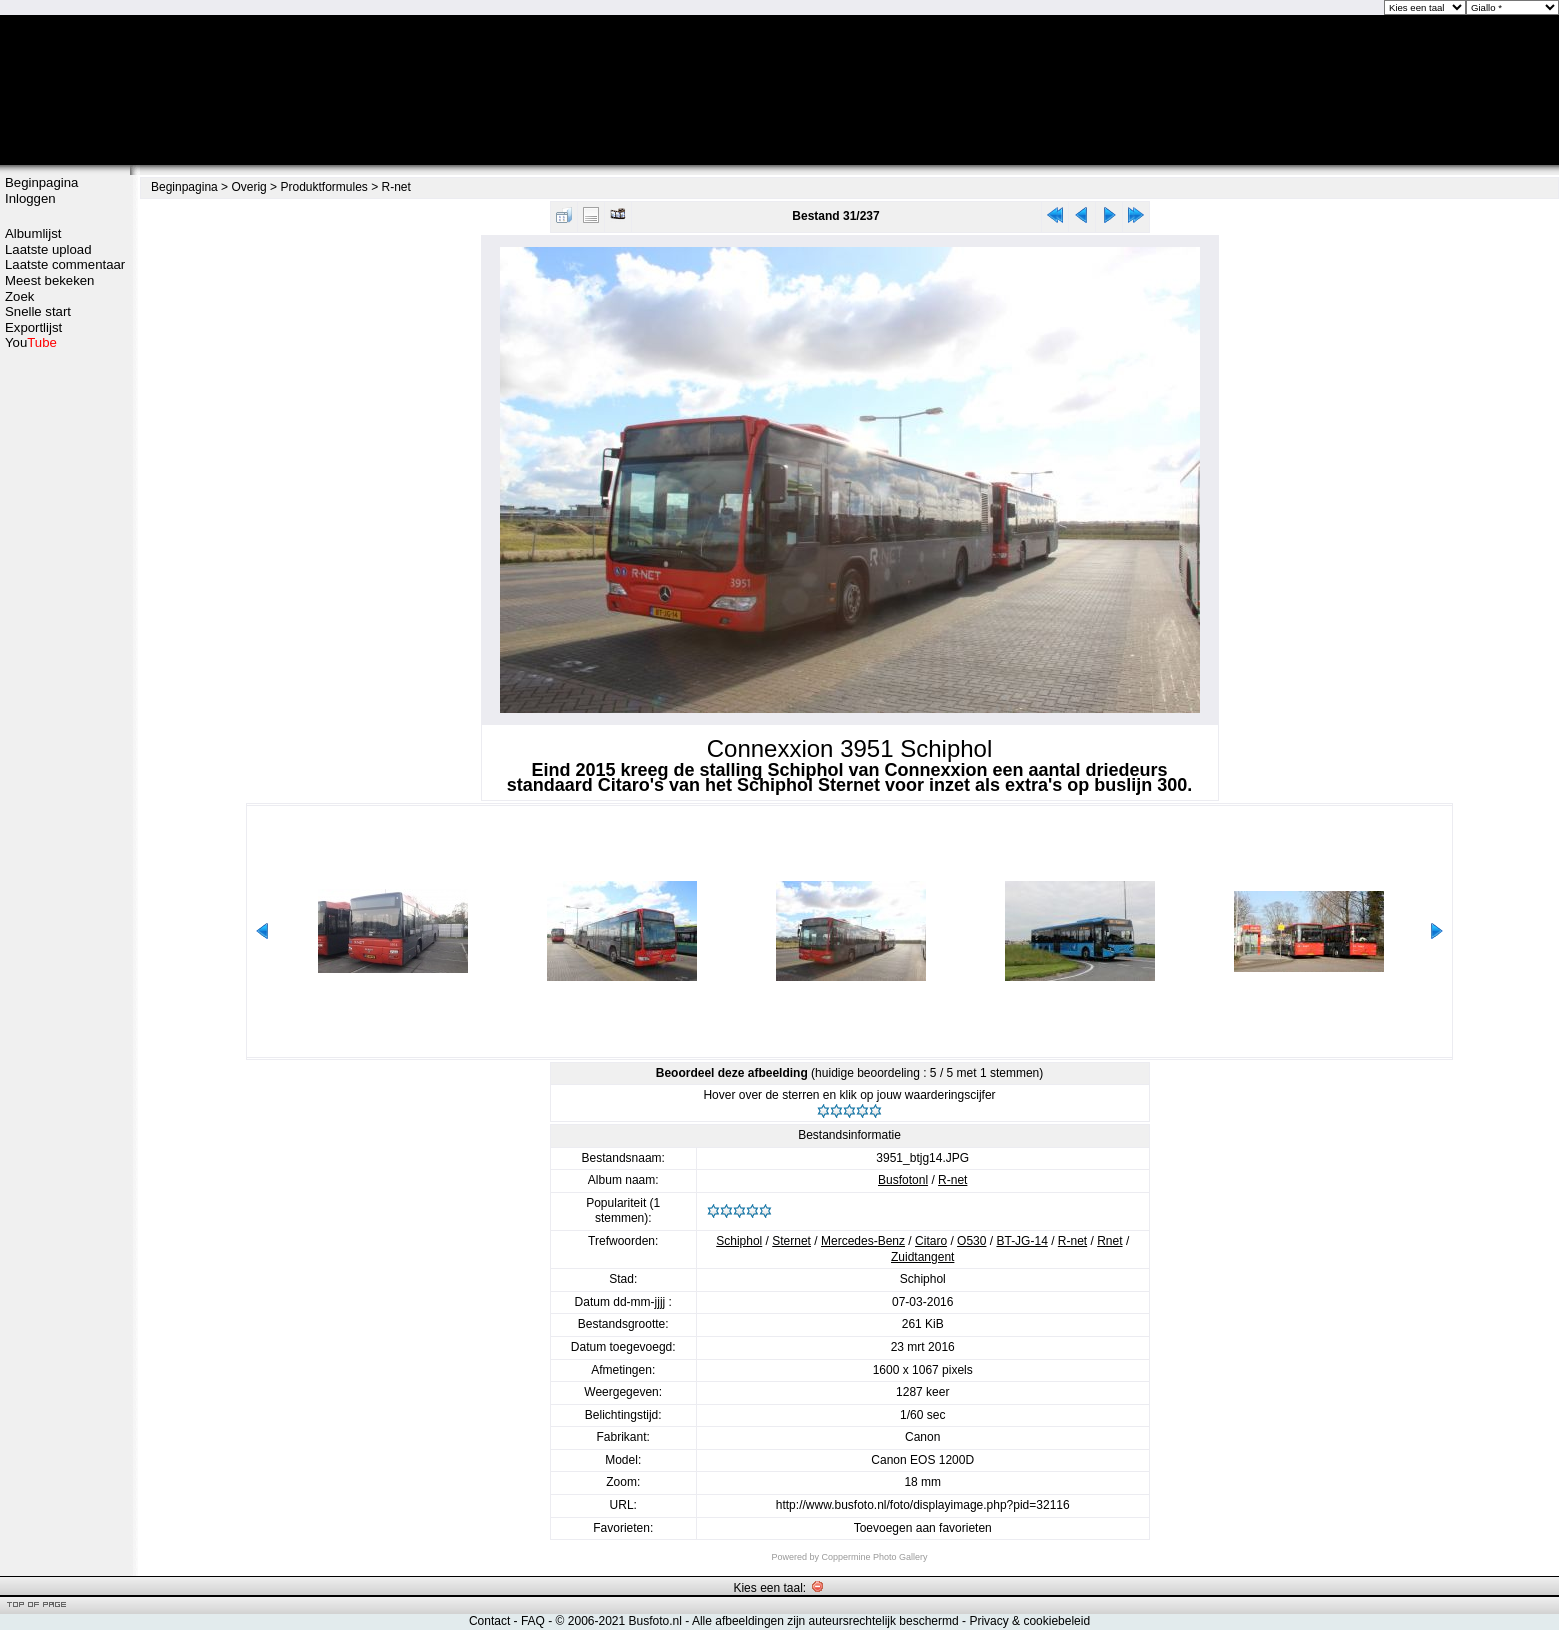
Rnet (1109, 1241)
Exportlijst (33, 327)
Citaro (931, 1241)
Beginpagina (41, 182)
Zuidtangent (922, 1257)
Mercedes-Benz (863, 1241)
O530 (971, 1241)
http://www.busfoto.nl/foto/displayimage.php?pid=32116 (923, 1505)
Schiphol (739, 1241)
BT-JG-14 (1021, 1241)
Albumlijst (33, 233)
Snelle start (38, 311)
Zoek (19, 296)
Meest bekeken (49, 280)
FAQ (533, 1621)
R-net (396, 187)
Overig (248, 187)
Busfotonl (903, 1180)
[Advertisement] (65, 667)
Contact (489, 1621)
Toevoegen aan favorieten (923, 1528)
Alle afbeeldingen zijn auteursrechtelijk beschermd (825, 1621)
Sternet (791, 1241)
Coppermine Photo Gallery (874, 1557)
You (31, 342)
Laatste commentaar (65, 264)
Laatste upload (48, 249)
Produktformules (323, 187)
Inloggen (30, 198)
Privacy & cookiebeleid (1029, 1621)
